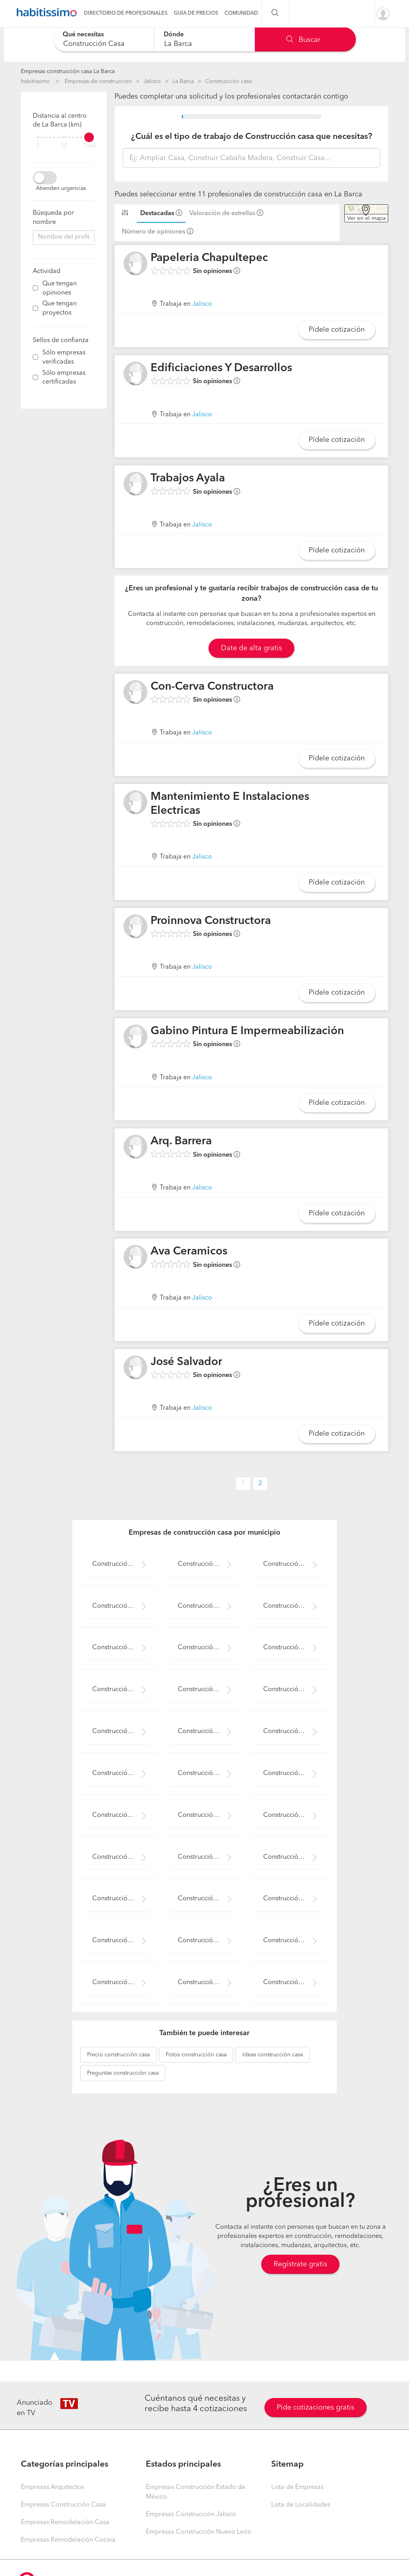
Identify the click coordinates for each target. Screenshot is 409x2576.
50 (64, 146)
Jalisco (152, 81)
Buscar (303, 40)
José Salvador (186, 1362)
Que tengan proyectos (59, 308)
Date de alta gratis (251, 648)
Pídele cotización (337, 329)
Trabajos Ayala (188, 478)
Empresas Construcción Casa (63, 2505)
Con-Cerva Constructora (212, 686)
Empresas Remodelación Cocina (68, 2540)
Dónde (174, 35)
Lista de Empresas (297, 2487)
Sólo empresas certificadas (63, 378)
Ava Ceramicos (189, 1251)
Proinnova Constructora (211, 921)
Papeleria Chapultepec (209, 258)
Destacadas (157, 213)
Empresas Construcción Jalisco (191, 2514)
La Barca (183, 81)
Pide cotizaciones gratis (315, 2407)
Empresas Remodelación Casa (65, 2522)
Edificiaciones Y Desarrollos (221, 368)
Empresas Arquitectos (52, 2487)
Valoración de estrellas (222, 213)
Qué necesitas (83, 35)
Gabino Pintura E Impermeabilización (247, 1031)
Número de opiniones (153, 232)
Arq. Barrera (181, 1141)
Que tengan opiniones (59, 288)
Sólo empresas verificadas (63, 357)
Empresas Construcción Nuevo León (198, 2532)
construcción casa (118, 2055)
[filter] (64, 137)
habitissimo (35, 81)
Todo (90, 146)
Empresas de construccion (98, 81)
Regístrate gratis (300, 2264)
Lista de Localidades (300, 2505)
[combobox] (103, 39)
